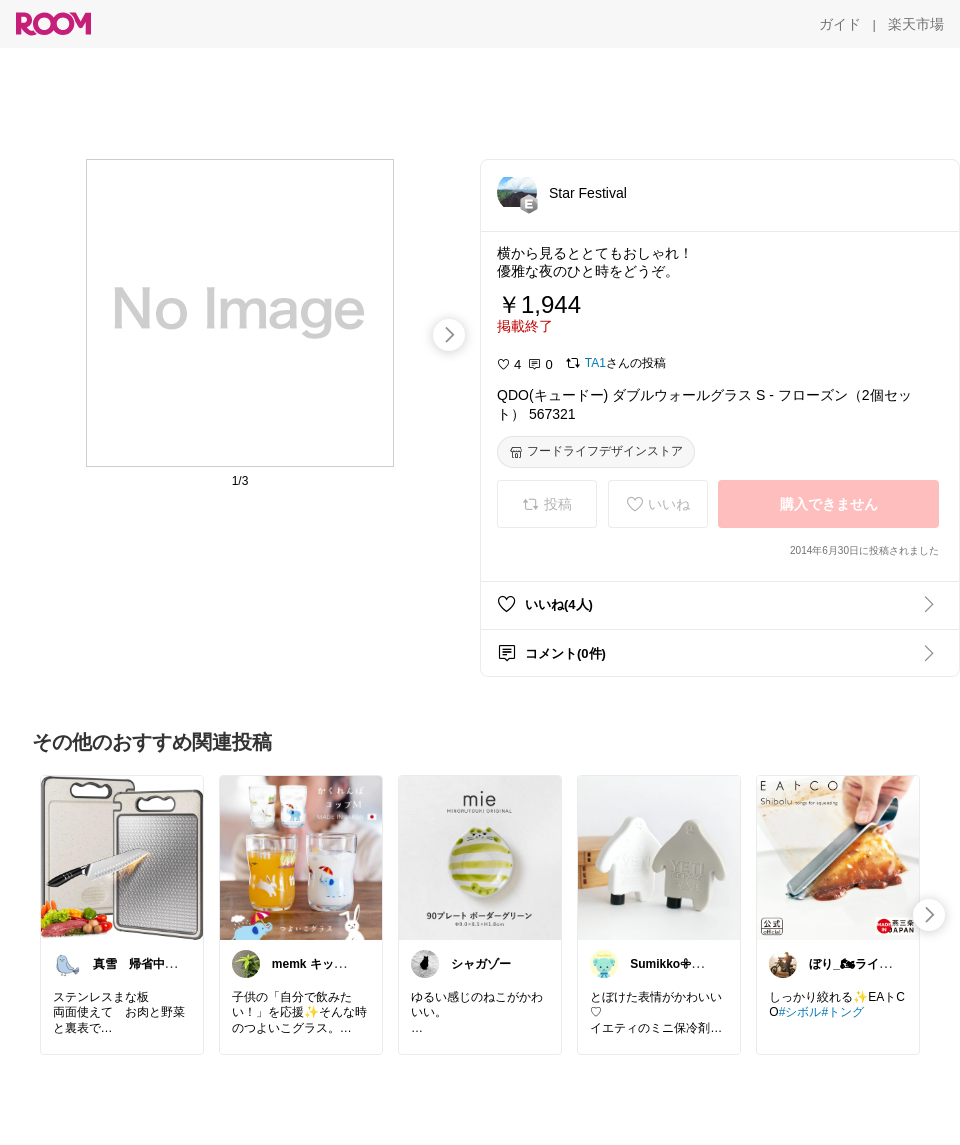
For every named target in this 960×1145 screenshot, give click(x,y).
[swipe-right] (449, 335)
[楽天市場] (916, 24)
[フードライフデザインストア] (596, 452)
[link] (122, 857)
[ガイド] (840, 24)
